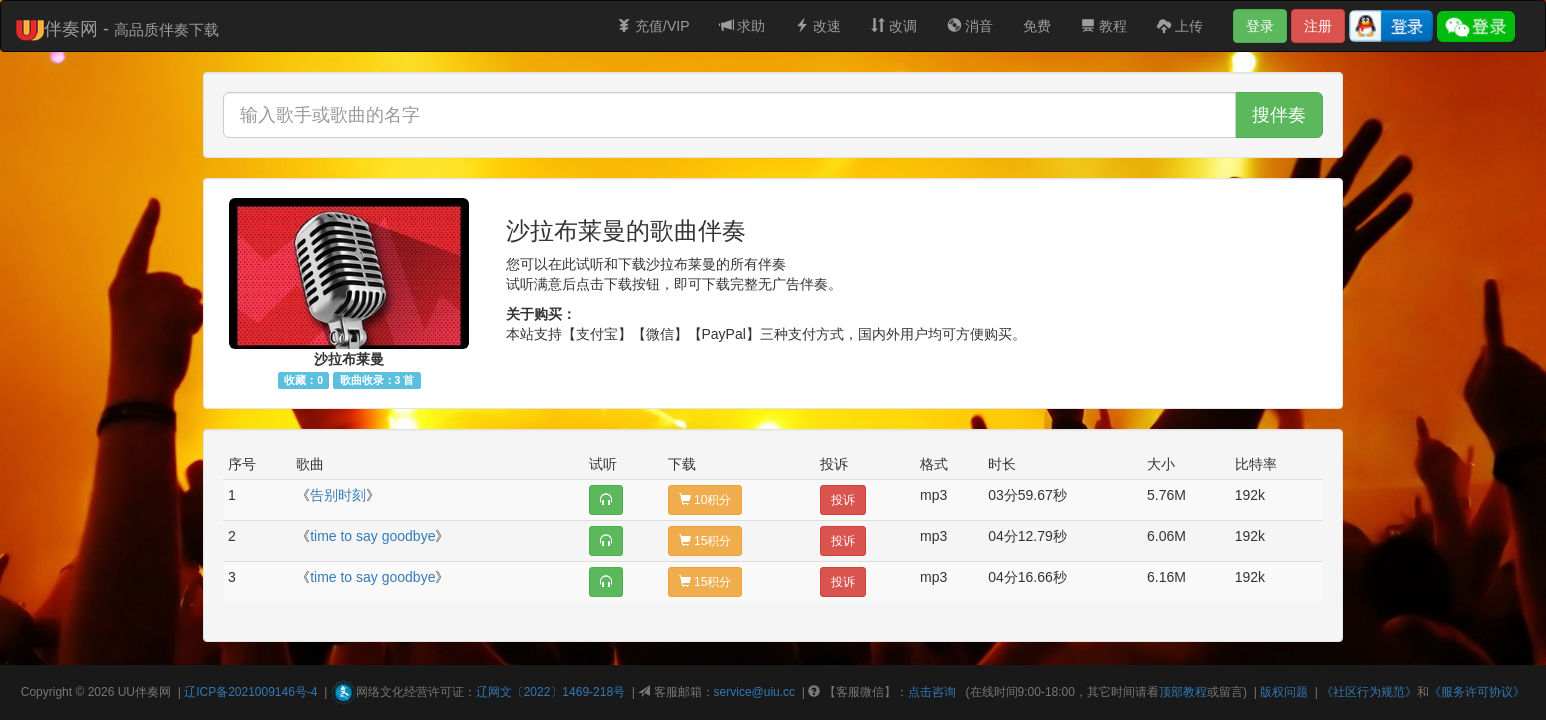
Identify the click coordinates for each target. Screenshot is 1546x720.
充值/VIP (653, 26)
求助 (743, 26)
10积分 (705, 500)
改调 (894, 26)
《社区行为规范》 (1369, 692)
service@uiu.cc (755, 692)
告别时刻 (338, 495)
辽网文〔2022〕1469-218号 (550, 692)
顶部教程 (1183, 692)
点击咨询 (932, 692)
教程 (1104, 26)
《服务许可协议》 (1477, 692)
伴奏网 (153, 692)
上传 (1180, 26)
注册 (1318, 26)
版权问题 (1284, 692)
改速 (818, 26)
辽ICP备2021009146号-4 (250, 692)
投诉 (843, 500)
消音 (970, 26)
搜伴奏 (1279, 115)
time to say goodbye (372, 536)
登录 (1260, 26)
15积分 (705, 541)
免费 (1037, 26)
